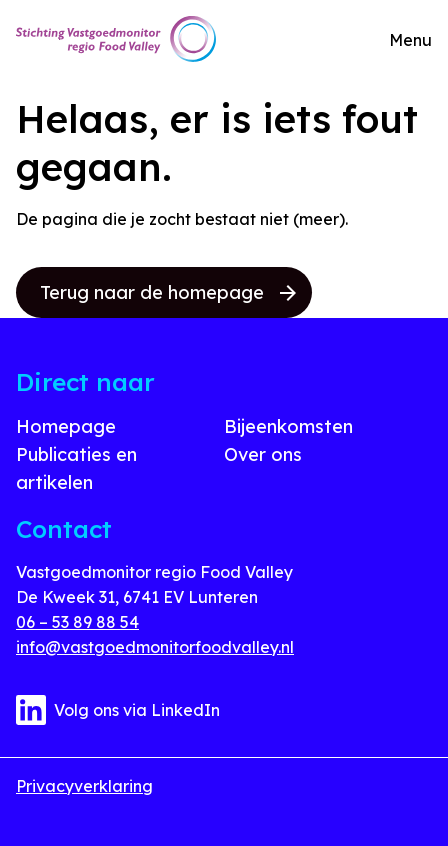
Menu (410, 40)
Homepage (66, 426)
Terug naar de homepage (168, 292)
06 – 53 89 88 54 (77, 622)
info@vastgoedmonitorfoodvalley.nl (155, 647)
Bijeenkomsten (288, 426)
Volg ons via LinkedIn (118, 710)
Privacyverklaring (84, 786)
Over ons (263, 454)
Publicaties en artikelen (76, 468)
